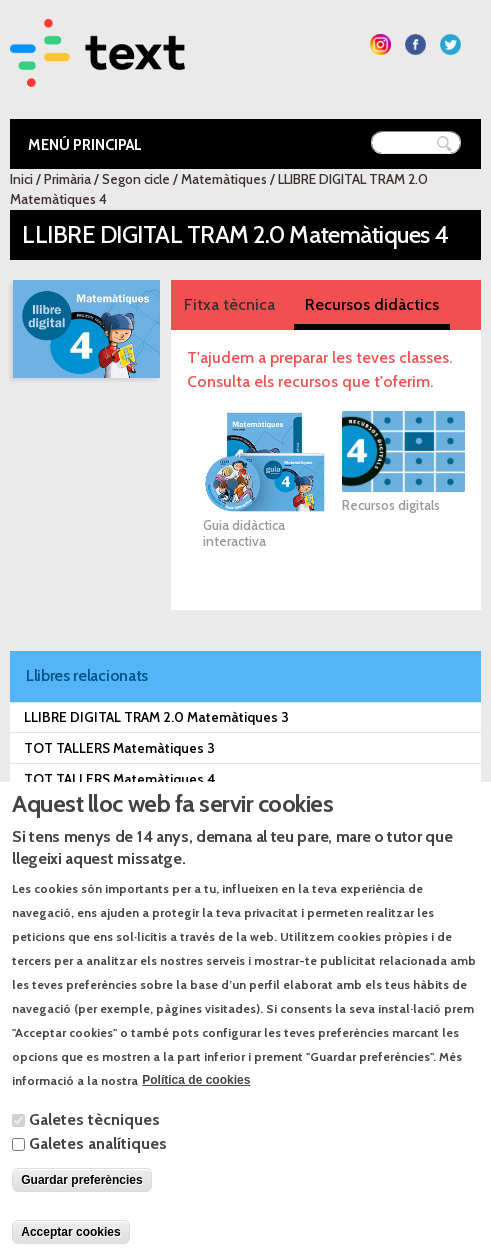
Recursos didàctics (372, 304)
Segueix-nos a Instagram (380, 44)
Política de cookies (196, 1114)
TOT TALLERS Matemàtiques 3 (119, 748)
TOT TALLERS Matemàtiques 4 (120, 779)
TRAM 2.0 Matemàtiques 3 (106, 810)
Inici (21, 179)
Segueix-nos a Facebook (415, 44)
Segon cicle (136, 179)
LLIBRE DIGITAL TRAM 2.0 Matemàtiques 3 (156, 717)
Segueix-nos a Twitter (450, 44)
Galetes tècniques (94, 1152)
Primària (67, 179)
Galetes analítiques (98, 1176)
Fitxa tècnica (229, 304)
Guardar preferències (81, 1213)
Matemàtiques (224, 179)
